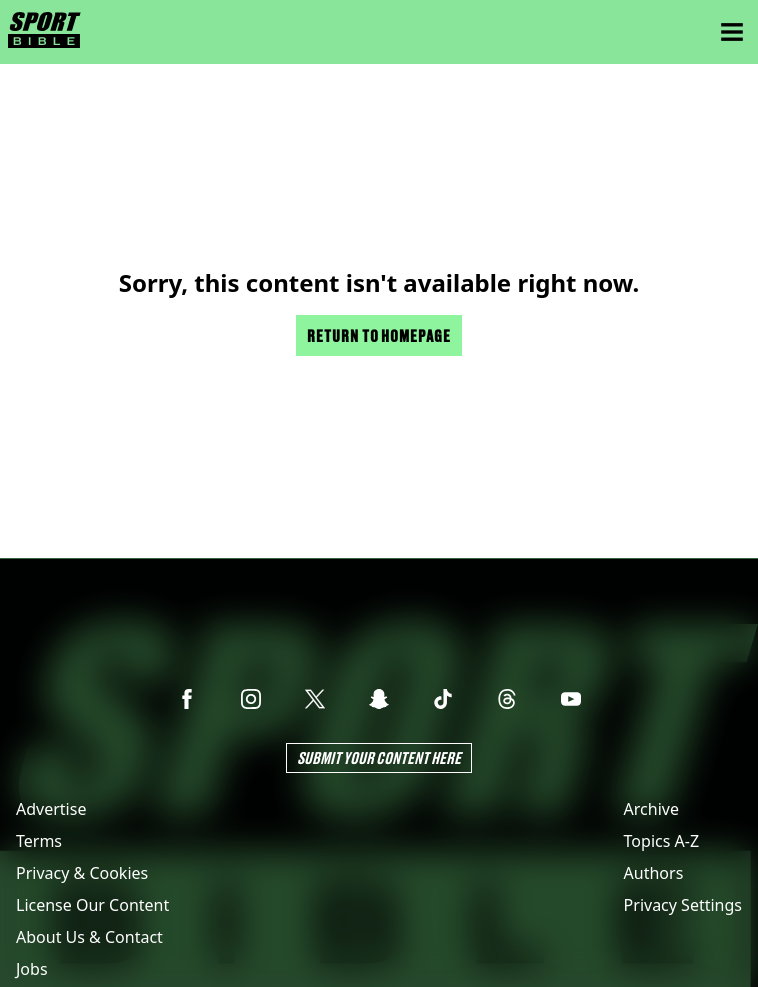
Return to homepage (379, 335)
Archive (651, 809)
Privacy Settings (683, 905)
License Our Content (92, 905)
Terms (39, 841)
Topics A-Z (661, 841)
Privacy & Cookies (82, 873)
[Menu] (732, 32)
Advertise (51, 809)
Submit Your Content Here (379, 757)
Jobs (32, 969)
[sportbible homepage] (44, 32)
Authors (654, 873)
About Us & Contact (89, 937)
